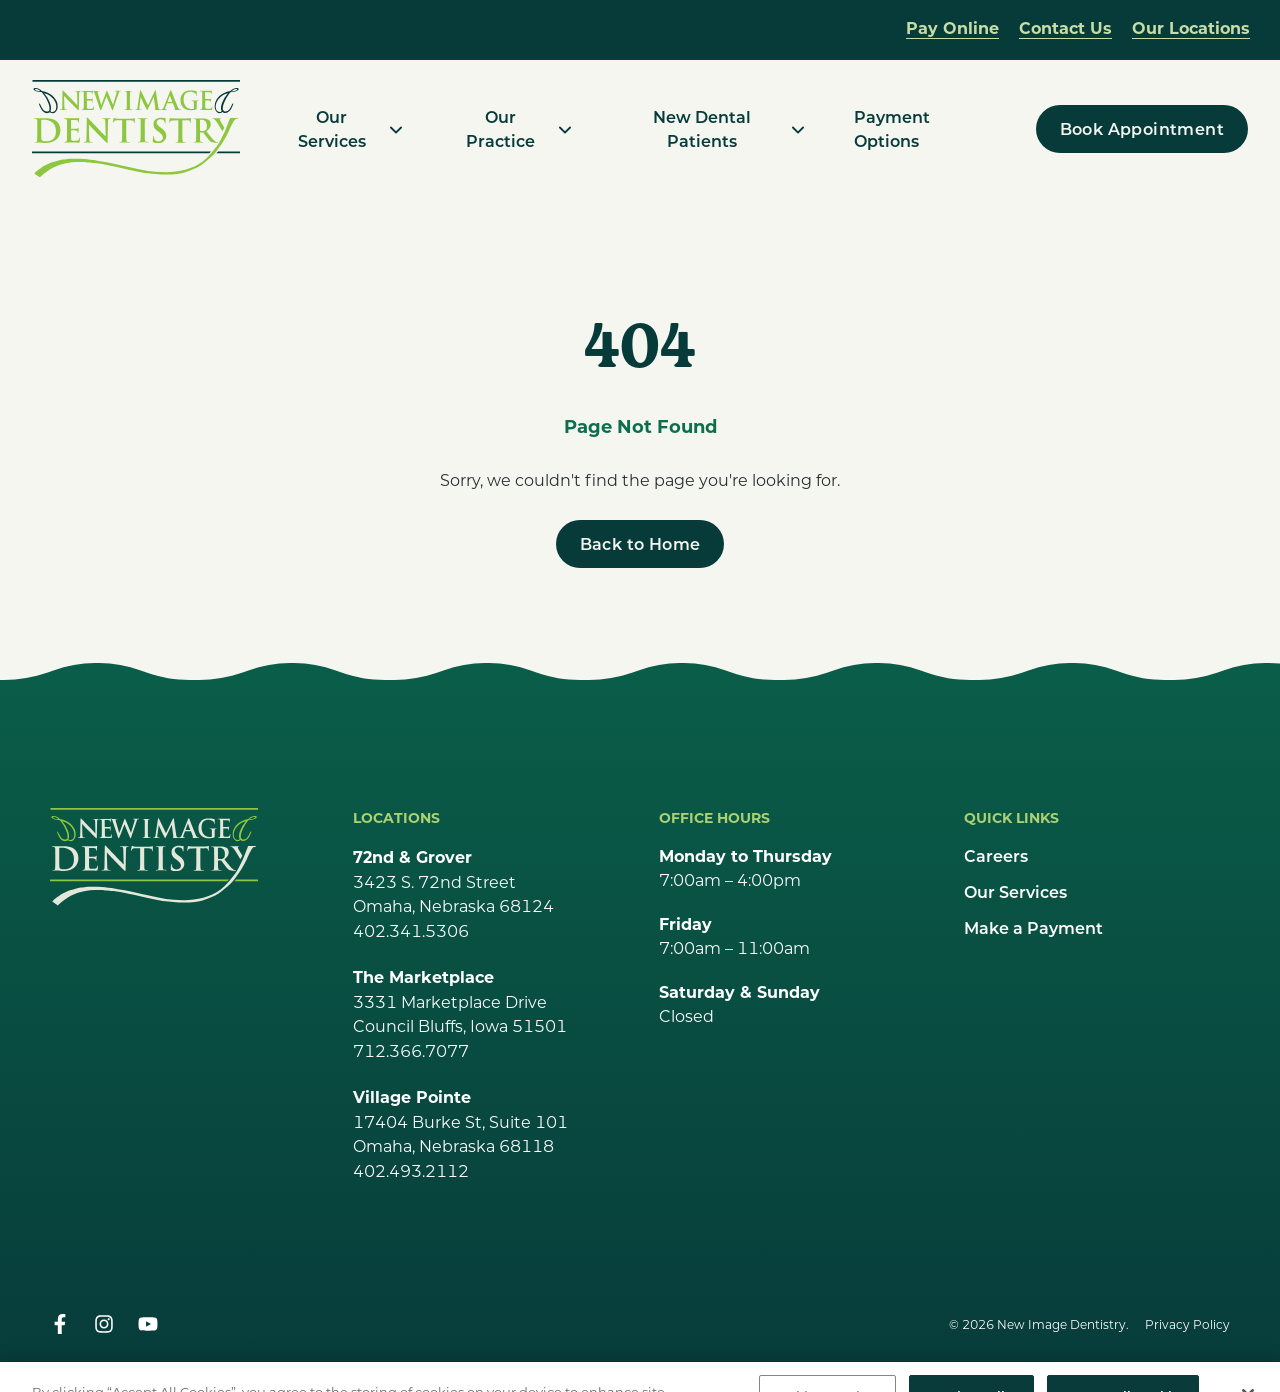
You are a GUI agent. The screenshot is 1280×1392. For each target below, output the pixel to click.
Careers (996, 855)
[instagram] (104, 1324)
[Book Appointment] (1142, 129)
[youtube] (148, 1324)
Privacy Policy (1187, 1324)
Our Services (1015, 891)
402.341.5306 (411, 930)
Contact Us (1065, 27)
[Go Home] (154, 856)
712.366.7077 (411, 1050)
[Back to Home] (640, 544)
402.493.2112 (411, 1170)
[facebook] (60, 1324)
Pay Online (952, 27)
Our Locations (1191, 27)
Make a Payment (1033, 927)
